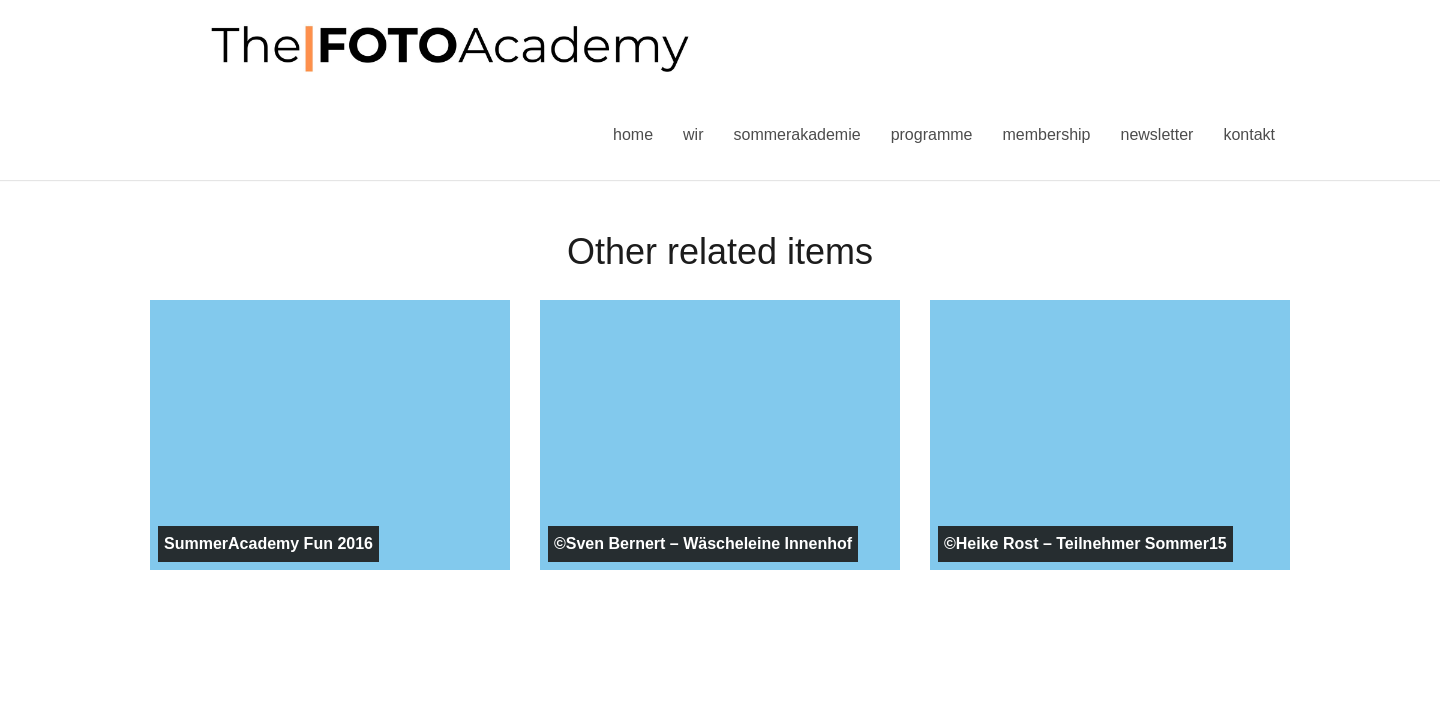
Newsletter (1156, 134)
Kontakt (1249, 134)
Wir (693, 134)
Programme (932, 134)
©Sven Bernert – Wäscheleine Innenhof (703, 543)
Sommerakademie (796, 134)
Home (633, 134)
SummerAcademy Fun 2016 (268, 543)
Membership (1046, 134)
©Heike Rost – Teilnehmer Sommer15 (1085, 543)
